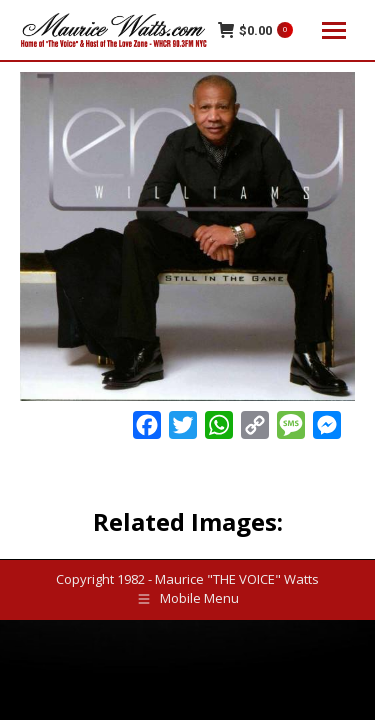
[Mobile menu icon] (334, 30)
